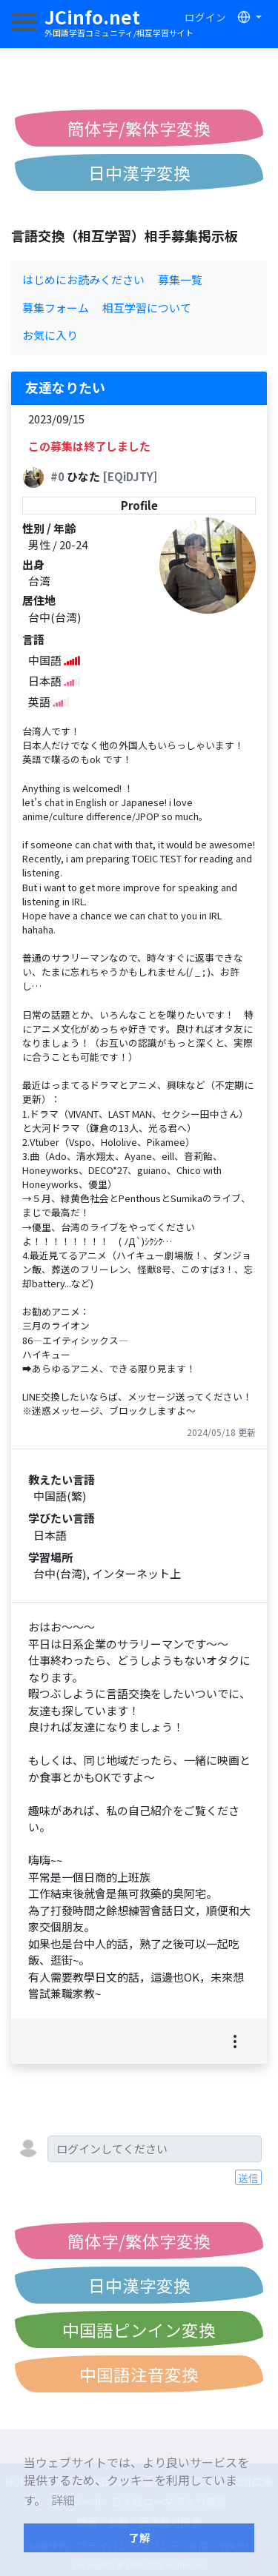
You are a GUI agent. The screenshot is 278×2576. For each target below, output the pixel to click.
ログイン (205, 17)
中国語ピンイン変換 (139, 2329)
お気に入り (50, 335)
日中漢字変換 (139, 172)
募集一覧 (180, 279)
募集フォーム (55, 307)
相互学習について (146, 307)
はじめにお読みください (83, 279)
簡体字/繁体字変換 (139, 128)
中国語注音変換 (139, 2374)
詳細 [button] (63, 2500)
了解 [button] (139, 2537)
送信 (248, 2177)
